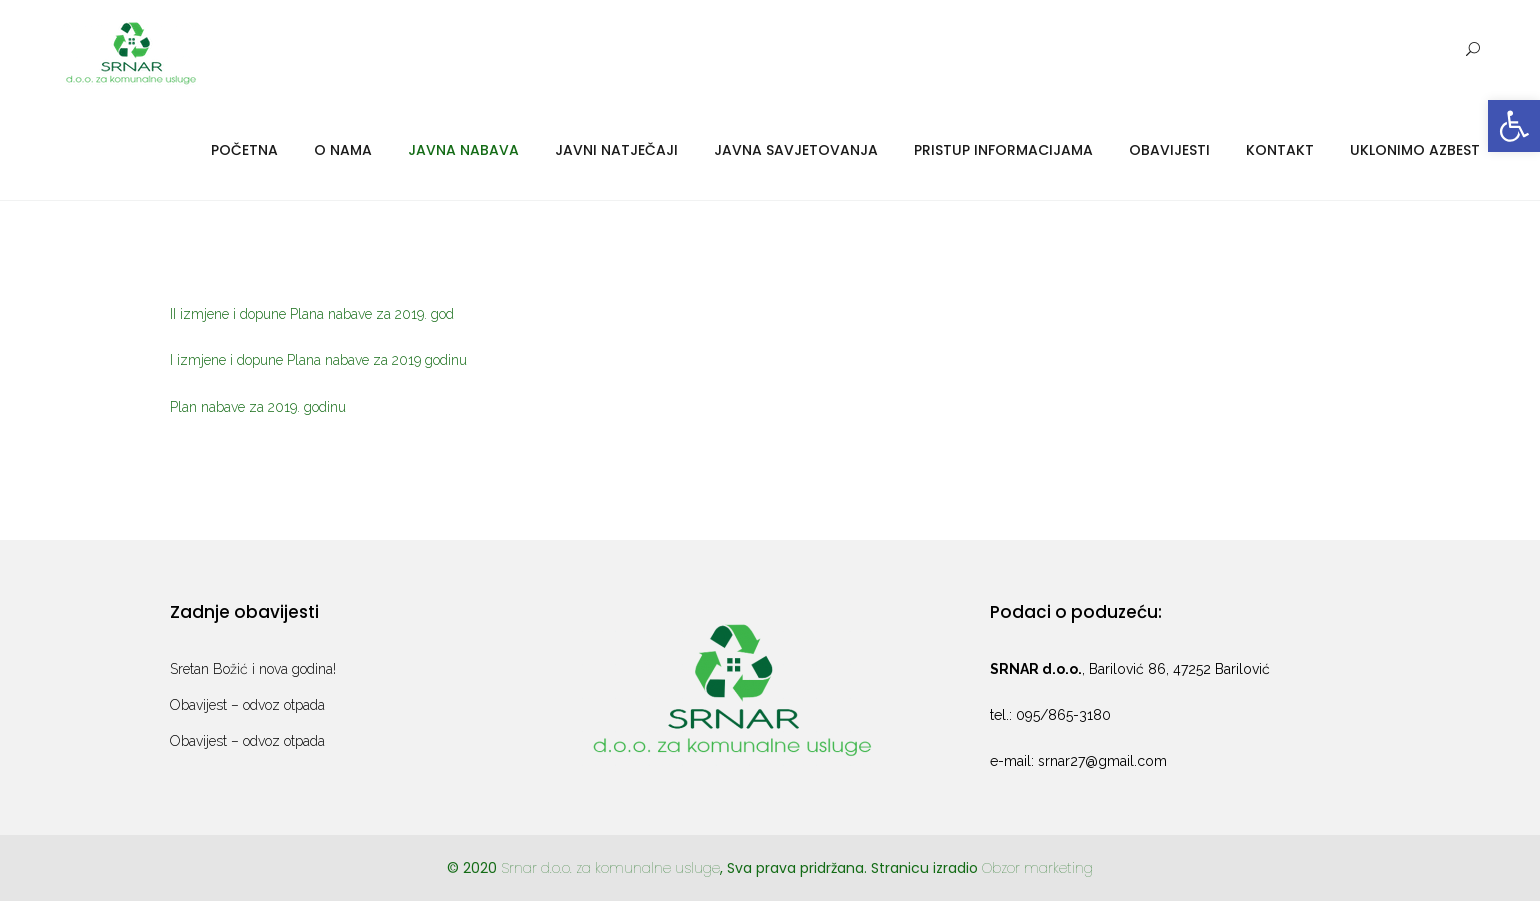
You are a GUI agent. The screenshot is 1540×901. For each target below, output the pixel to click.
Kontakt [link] (1280, 150)
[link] (1514, 126)
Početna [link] (244, 150)
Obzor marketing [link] (1037, 868)
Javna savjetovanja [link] (796, 150)
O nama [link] (343, 150)
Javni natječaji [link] (616, 150)
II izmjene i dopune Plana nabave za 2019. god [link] (312, 314)
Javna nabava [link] (463, 150)
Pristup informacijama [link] (1003, 150)
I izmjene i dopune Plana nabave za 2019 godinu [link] (318, 360)
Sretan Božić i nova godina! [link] (253, 669)
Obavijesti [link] (1169, 150)
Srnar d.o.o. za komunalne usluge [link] (610, 868)
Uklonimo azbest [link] (1415, 150)
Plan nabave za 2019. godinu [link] (258, 407)
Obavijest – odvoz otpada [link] (247, 705)
